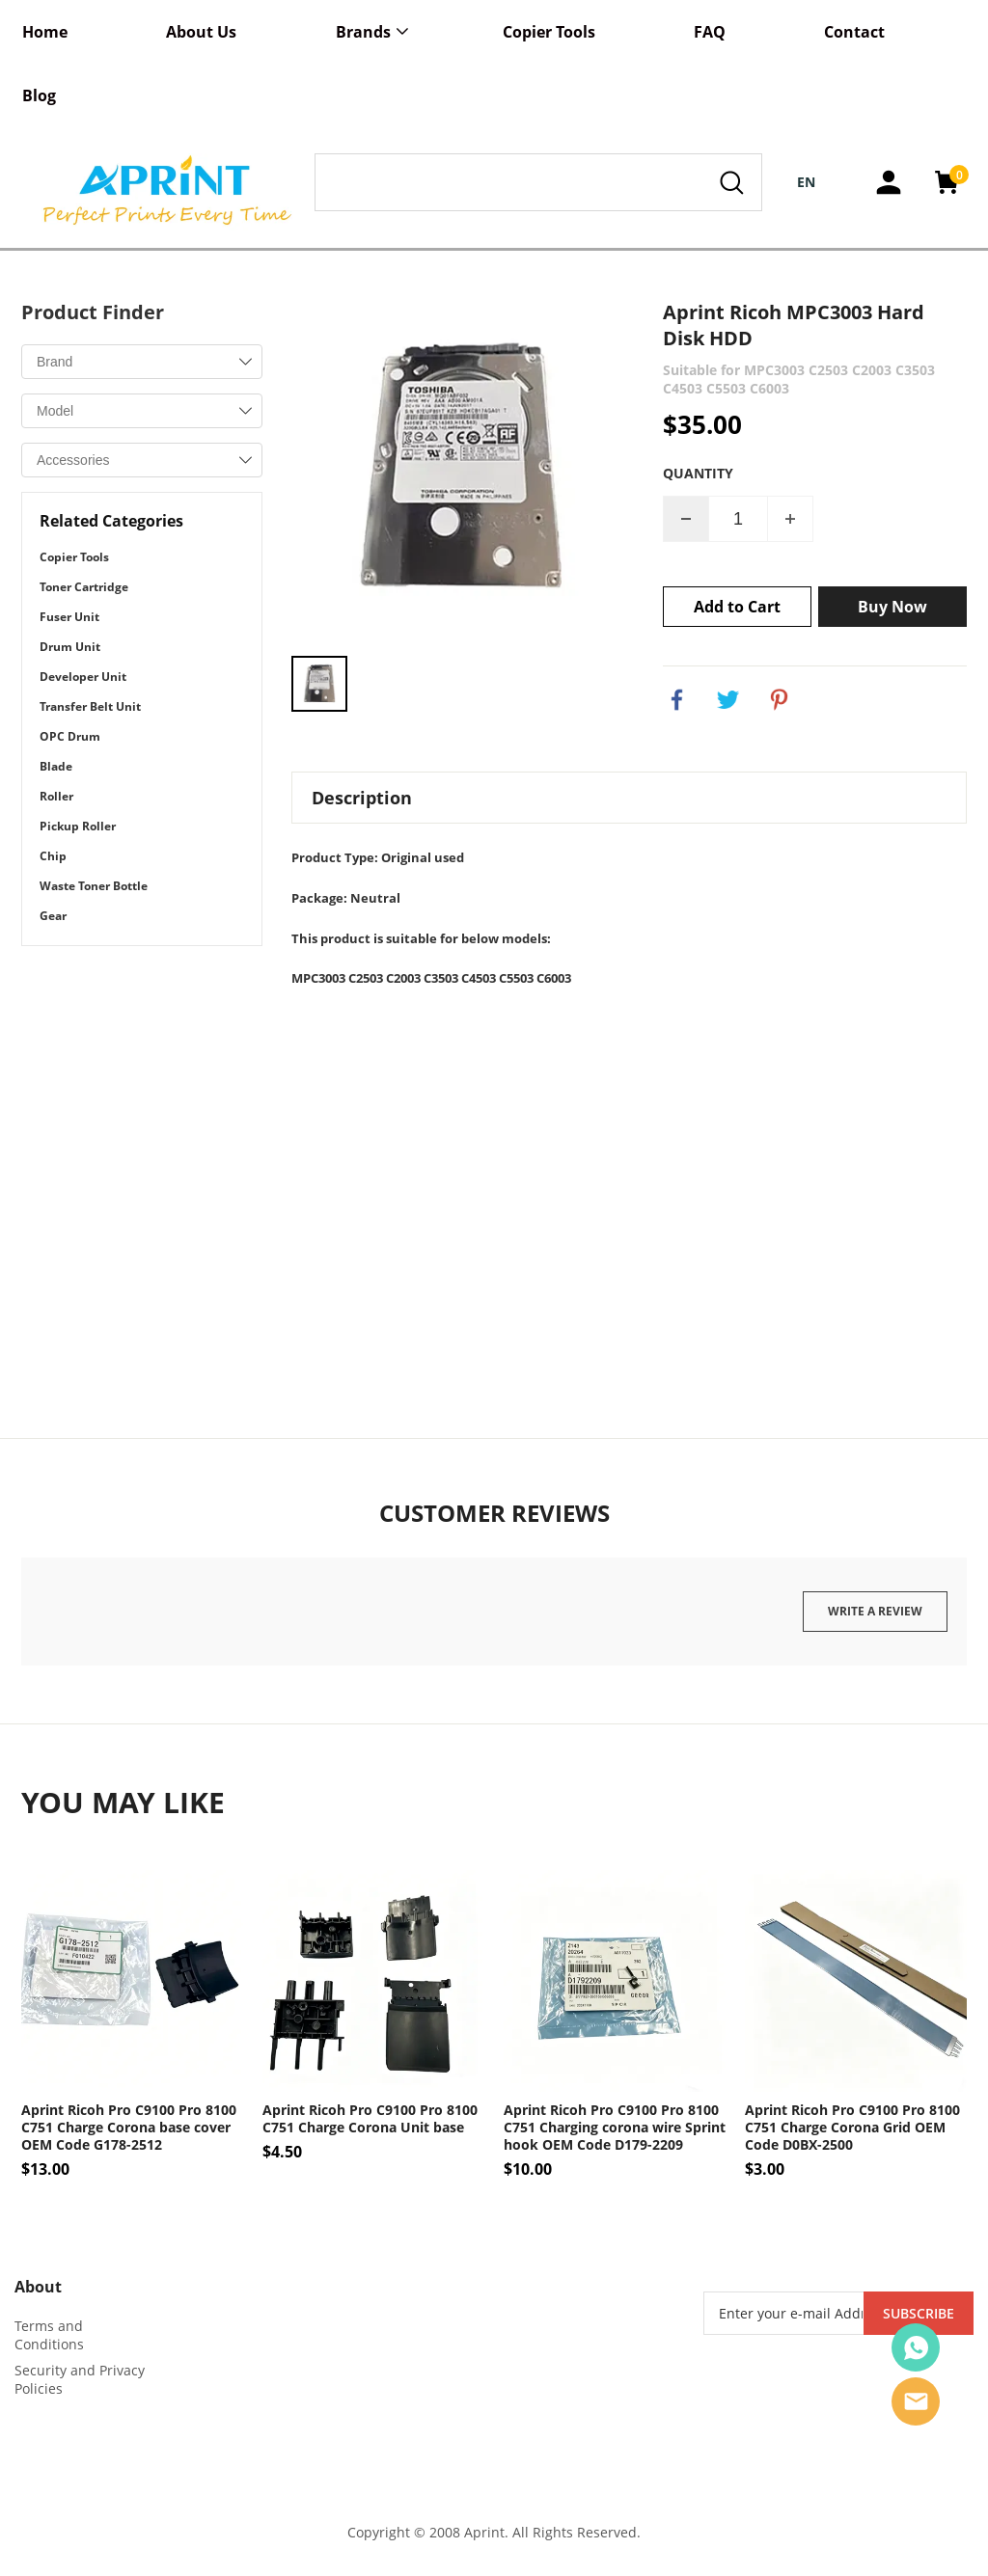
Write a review (875, 1611)
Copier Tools (549, 31)
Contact (854, 31)
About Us (201, 31)
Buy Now (892, 606)
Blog (39, 95)
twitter (728, 700)
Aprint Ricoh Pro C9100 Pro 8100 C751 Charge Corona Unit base (370, 2119)
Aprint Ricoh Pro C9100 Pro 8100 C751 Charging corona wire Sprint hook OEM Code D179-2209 (615, 2128)
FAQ (710, 31)
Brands (363, 31)
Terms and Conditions (49, 2336)
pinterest (779, 700)
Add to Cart (737, 606)
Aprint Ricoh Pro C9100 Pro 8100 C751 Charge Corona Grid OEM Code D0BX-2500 (852, 2128)
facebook (677, 700)
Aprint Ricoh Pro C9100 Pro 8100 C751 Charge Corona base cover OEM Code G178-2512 (128, 2128)
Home (45, 31)
